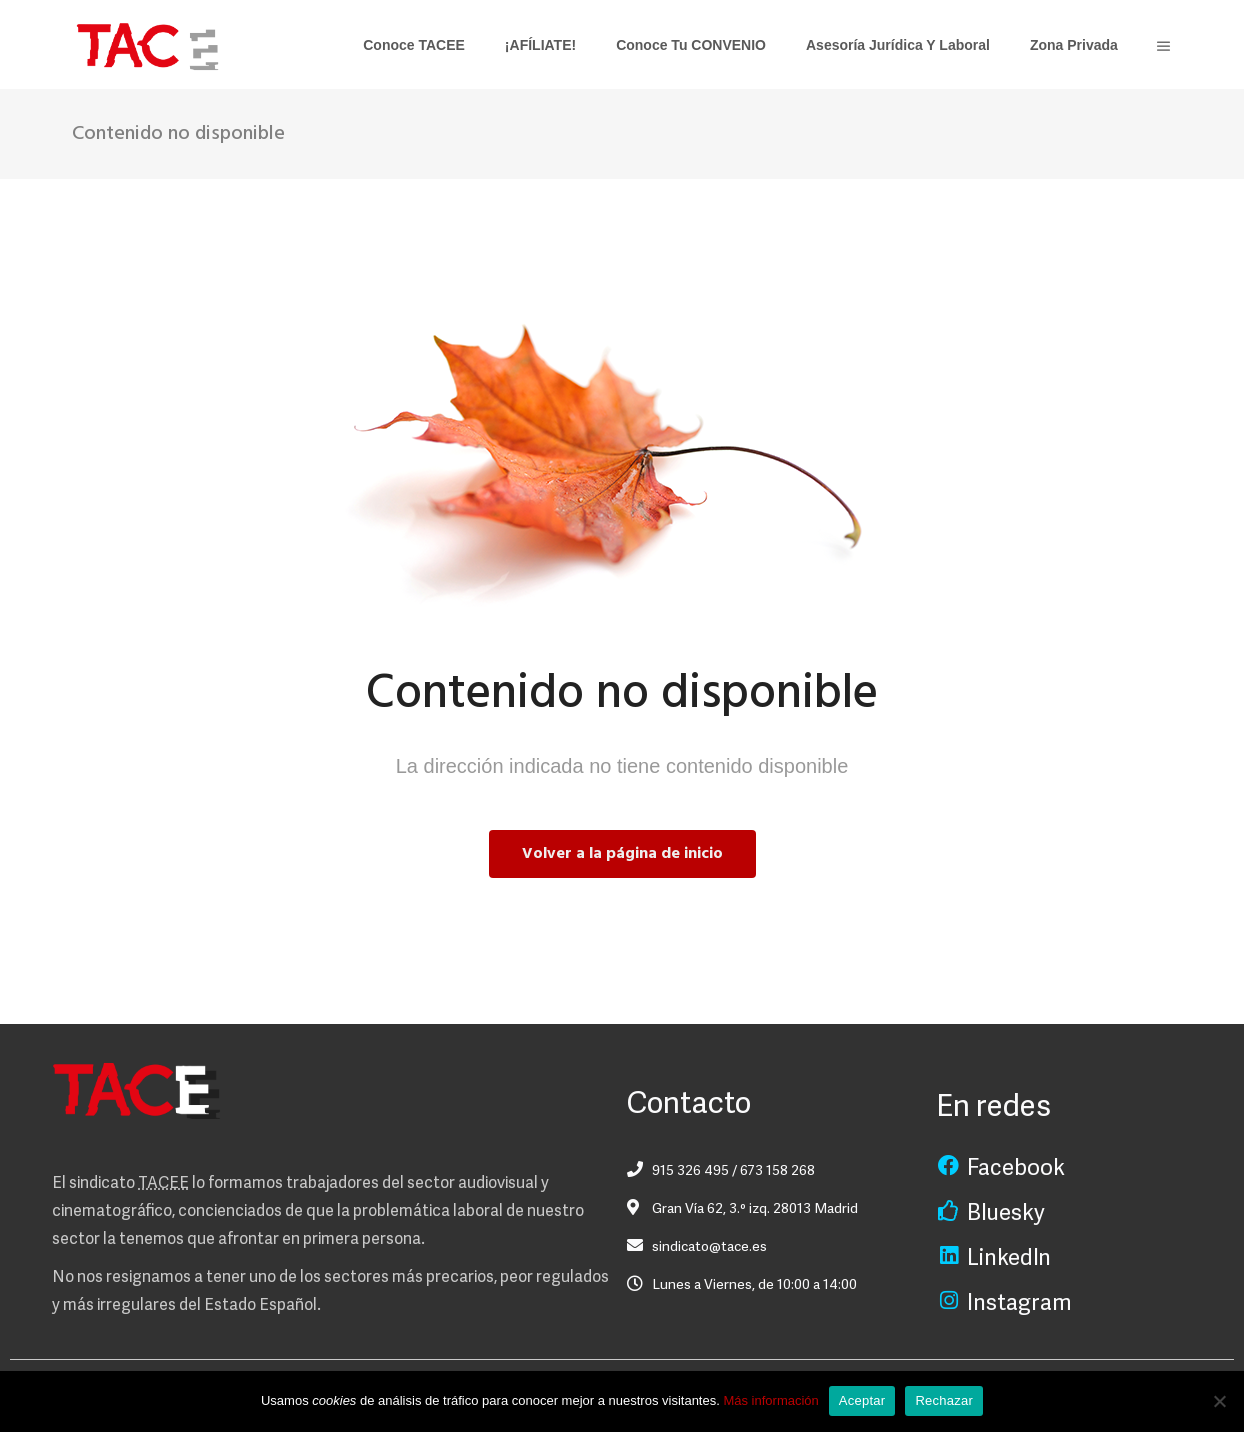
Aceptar (862, 1400)
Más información (770, 1400)
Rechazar (944, 1400)
